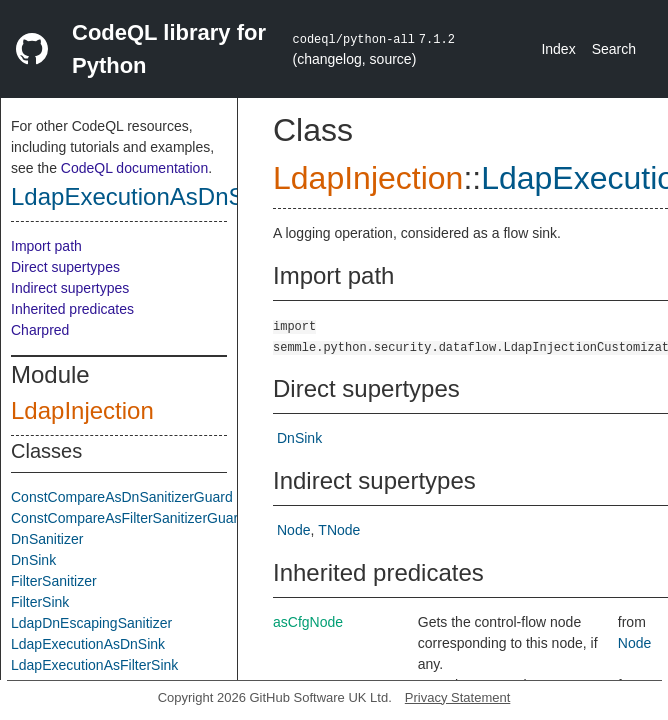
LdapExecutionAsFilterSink (94, 665)
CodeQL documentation (134, 168)
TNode (339, 530)
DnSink (33, 560)
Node (293, 530)
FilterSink (40, 602)
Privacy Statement (458, 697)
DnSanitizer (47, 539)
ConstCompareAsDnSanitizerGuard (122, 497)
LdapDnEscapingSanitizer (91, 623)
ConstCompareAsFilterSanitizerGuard (128, 518)
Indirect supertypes (70, 288)
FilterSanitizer (54, 581)
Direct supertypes (65, 267)
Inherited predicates (72, 309)
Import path (46, 246)
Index (558, 49)
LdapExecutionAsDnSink (143, 196)
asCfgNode (308, 622)
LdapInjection (82, 410)
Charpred (40, 330)
